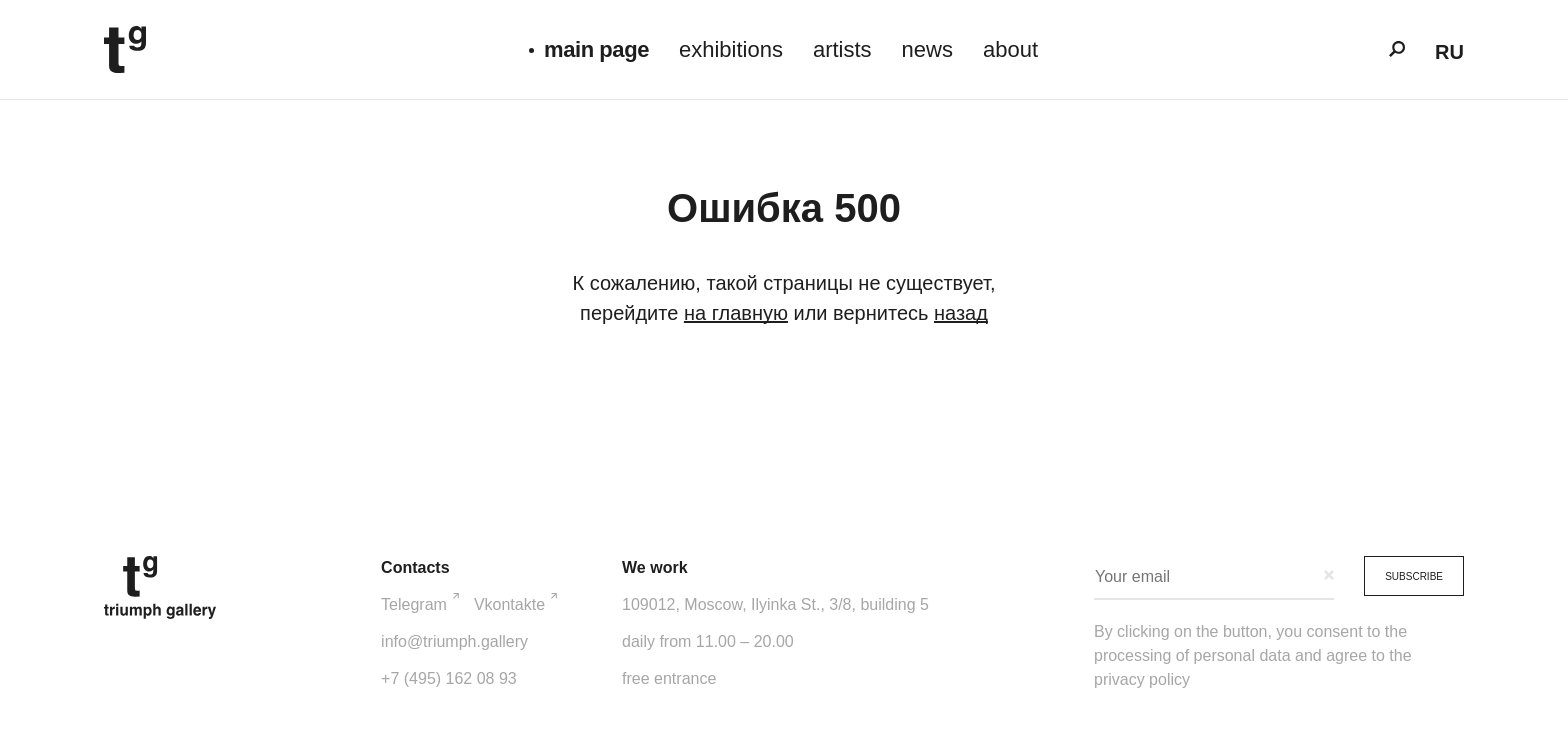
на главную (736, 313)
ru (1449, 52)
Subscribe (1414, 576)
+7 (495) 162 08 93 (449, 678)
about (1010, 49)
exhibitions (731, 49)
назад (961, 313)
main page (596, 49)
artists (842, 49)
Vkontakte (515, 603)
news (927, 49)
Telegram (420, 603)
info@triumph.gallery (454, 641)
